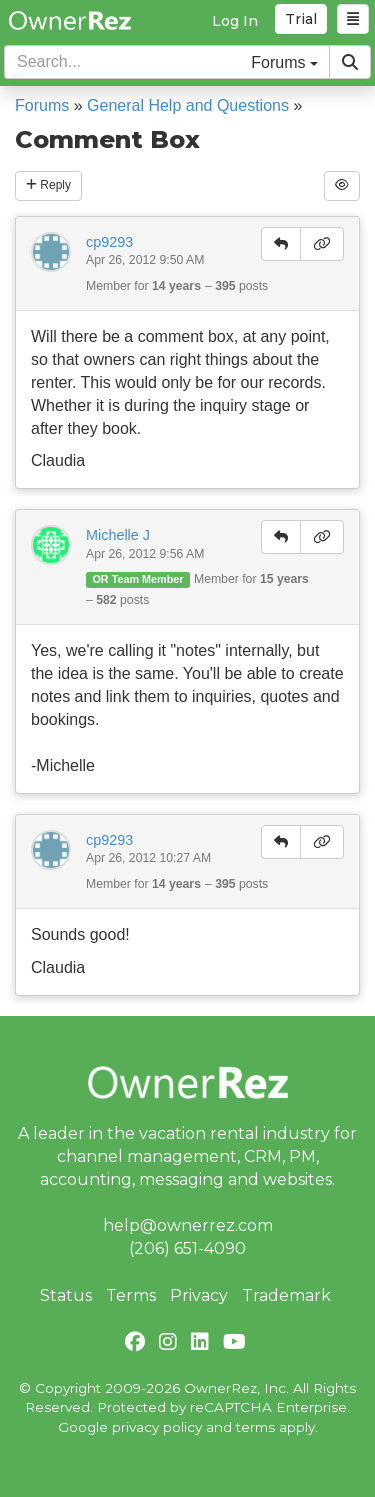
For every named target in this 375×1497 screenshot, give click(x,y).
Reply (48, 185)
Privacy (199, 1295)
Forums (42, 105)
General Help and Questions (188, 105)
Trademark (286, 1295)
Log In (235, 21)
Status (66, 1295)
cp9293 (109, 242)
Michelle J (118, 535)
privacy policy (157, 1427)
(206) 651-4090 (187, 1248)
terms (255, 1427)
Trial (301, 19)
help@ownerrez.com (188, 1225)
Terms (131, 1295)
